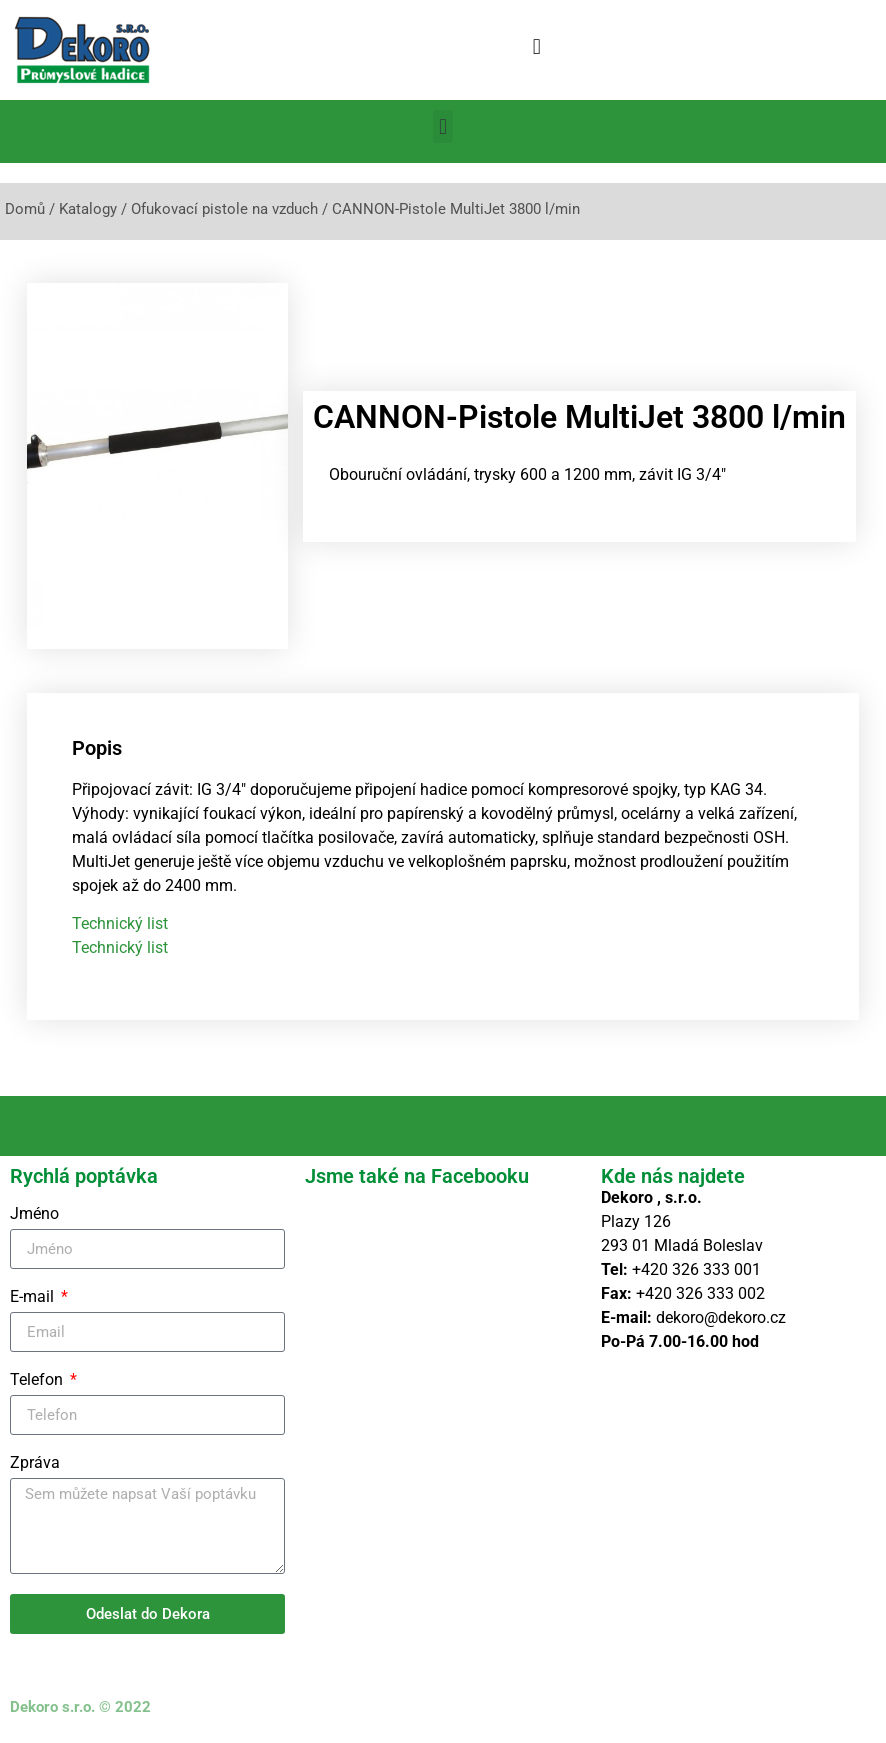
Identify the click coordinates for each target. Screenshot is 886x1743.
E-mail (34, 1297)
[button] (536, 46)
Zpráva (35, 1463)
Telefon (38, 1380)
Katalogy (88, 209)
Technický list (120, 923)
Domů (25, 209)
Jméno (34, 1214)
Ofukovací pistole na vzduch (224, 209)
